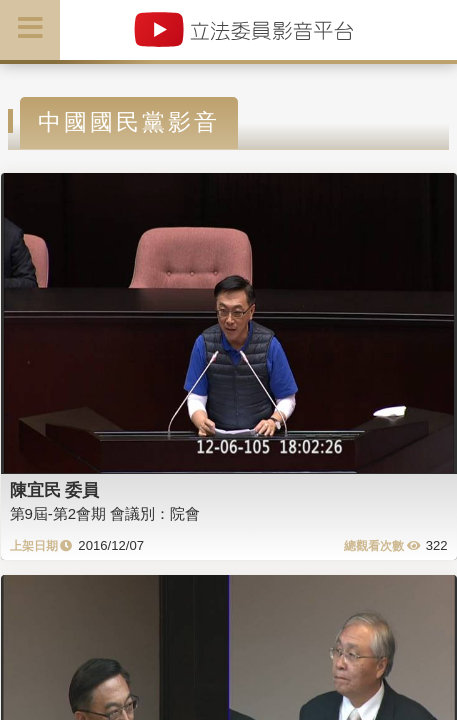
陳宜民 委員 (55, 490)
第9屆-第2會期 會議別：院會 (105, 513)
